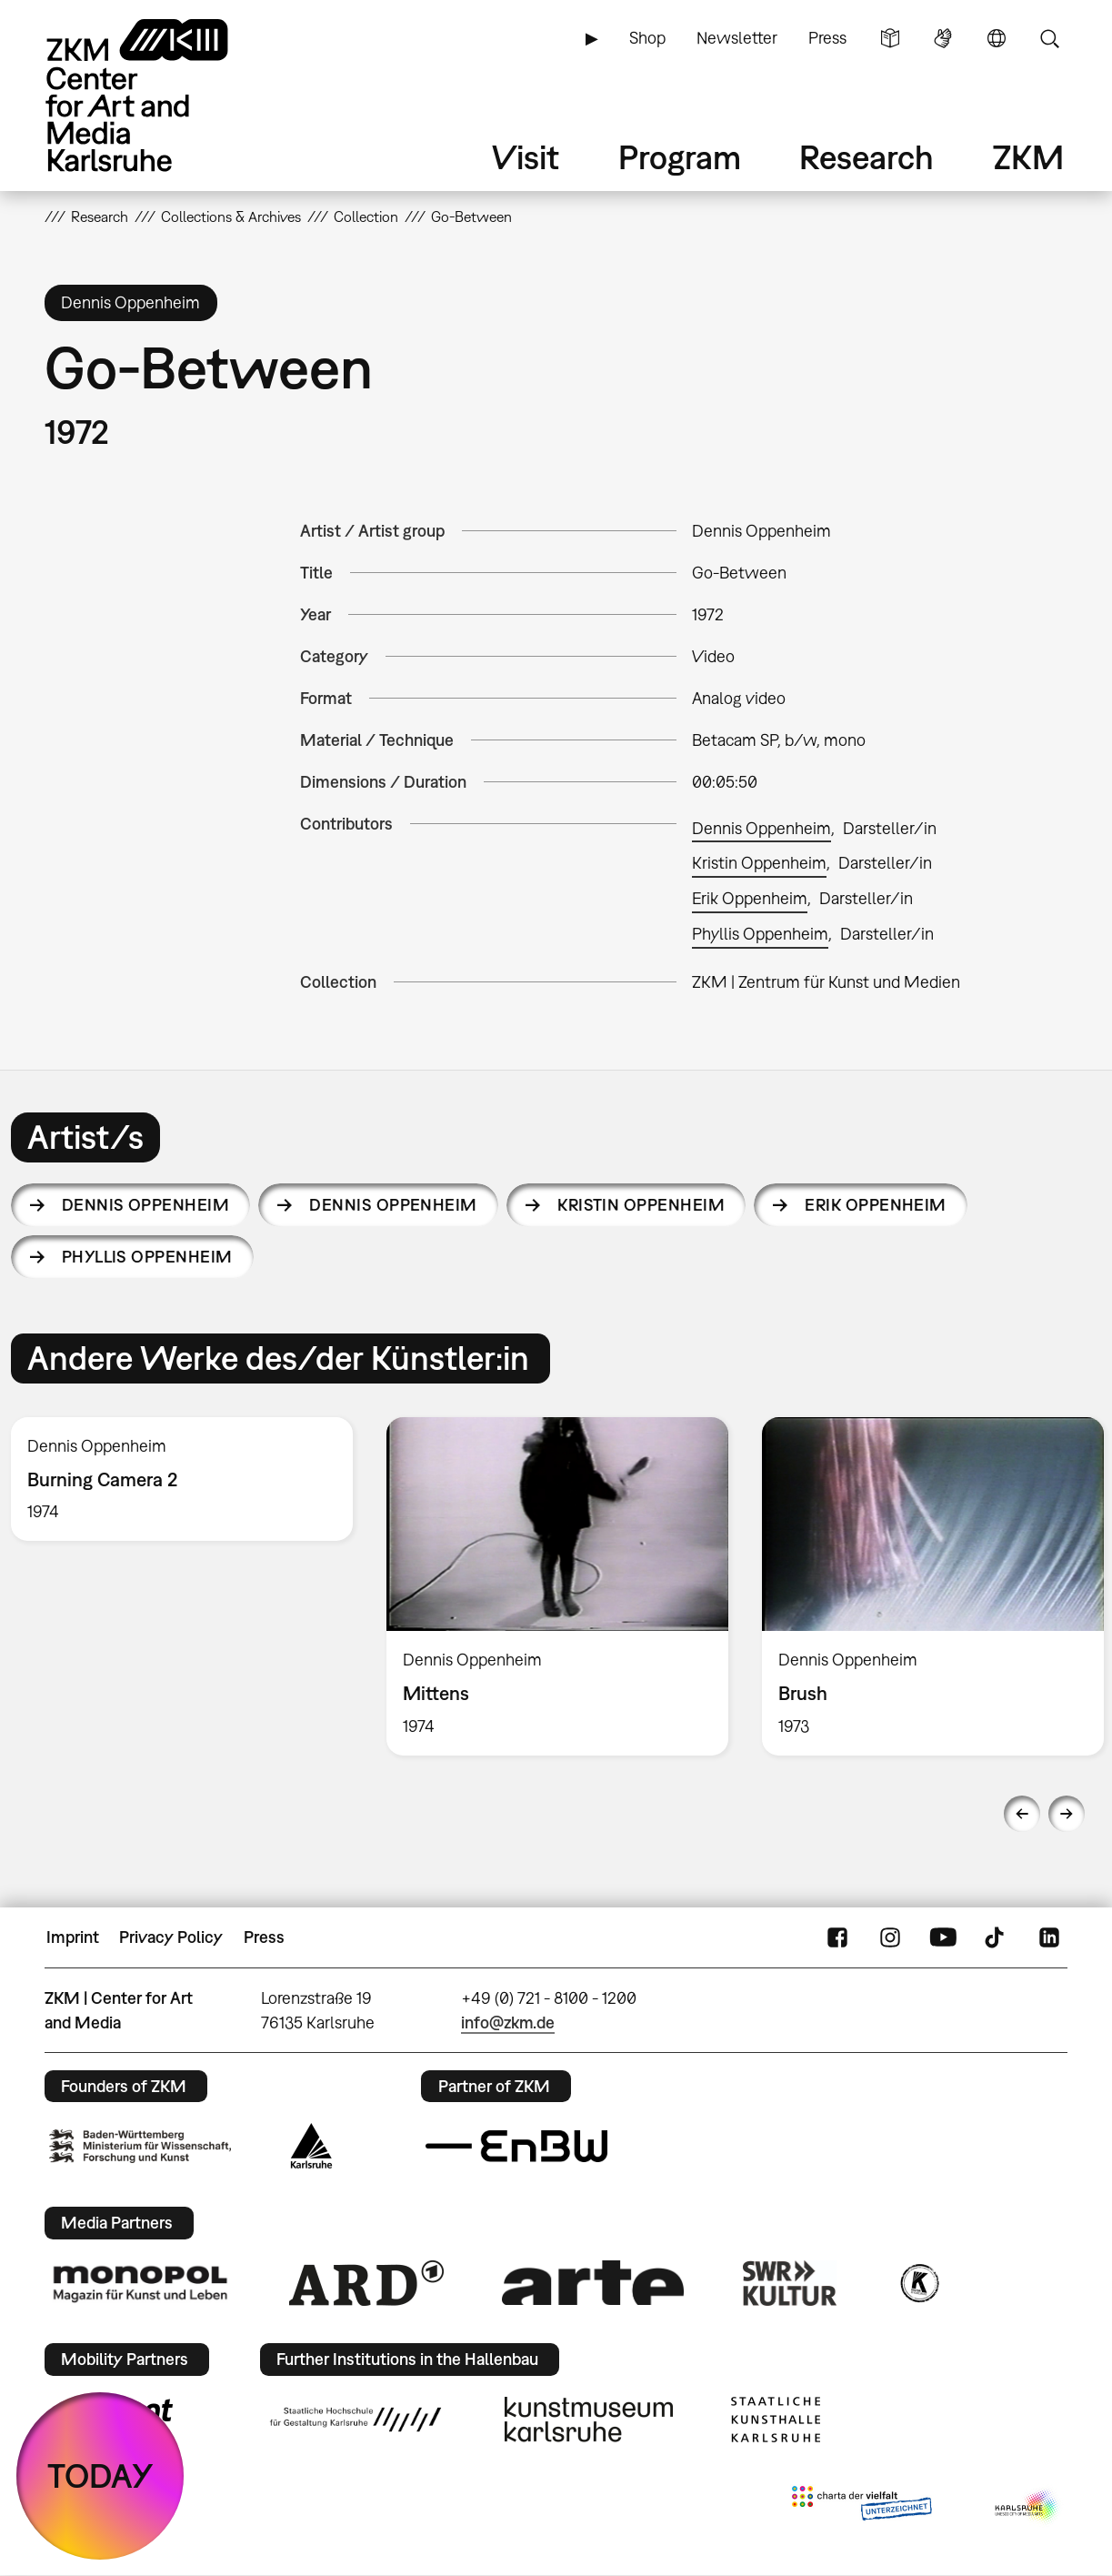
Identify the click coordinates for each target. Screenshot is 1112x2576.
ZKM (1028, 156)
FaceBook (837, 1937)
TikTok (996, 1937)
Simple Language (890, 38)
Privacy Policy (171, 1937)
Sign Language (943, 38)
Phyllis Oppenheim (760, 933)
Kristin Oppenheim (759, 862)
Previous (1022, 1814)
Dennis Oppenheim (761, 828)
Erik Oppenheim (749, 898)
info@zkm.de (508, 2022)
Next (1066, 1814)
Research (866, 156)
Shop (647, 37)
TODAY (100, 2475)
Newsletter (736, 37)
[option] (557, 1586)
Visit (525, 156)
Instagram (890, 1937)
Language (996, 38)
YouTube (943, 1937)
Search (1049, 38)
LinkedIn (1049, 1937)
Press (827, 37)
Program (679, 156)
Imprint (72, 1937)
